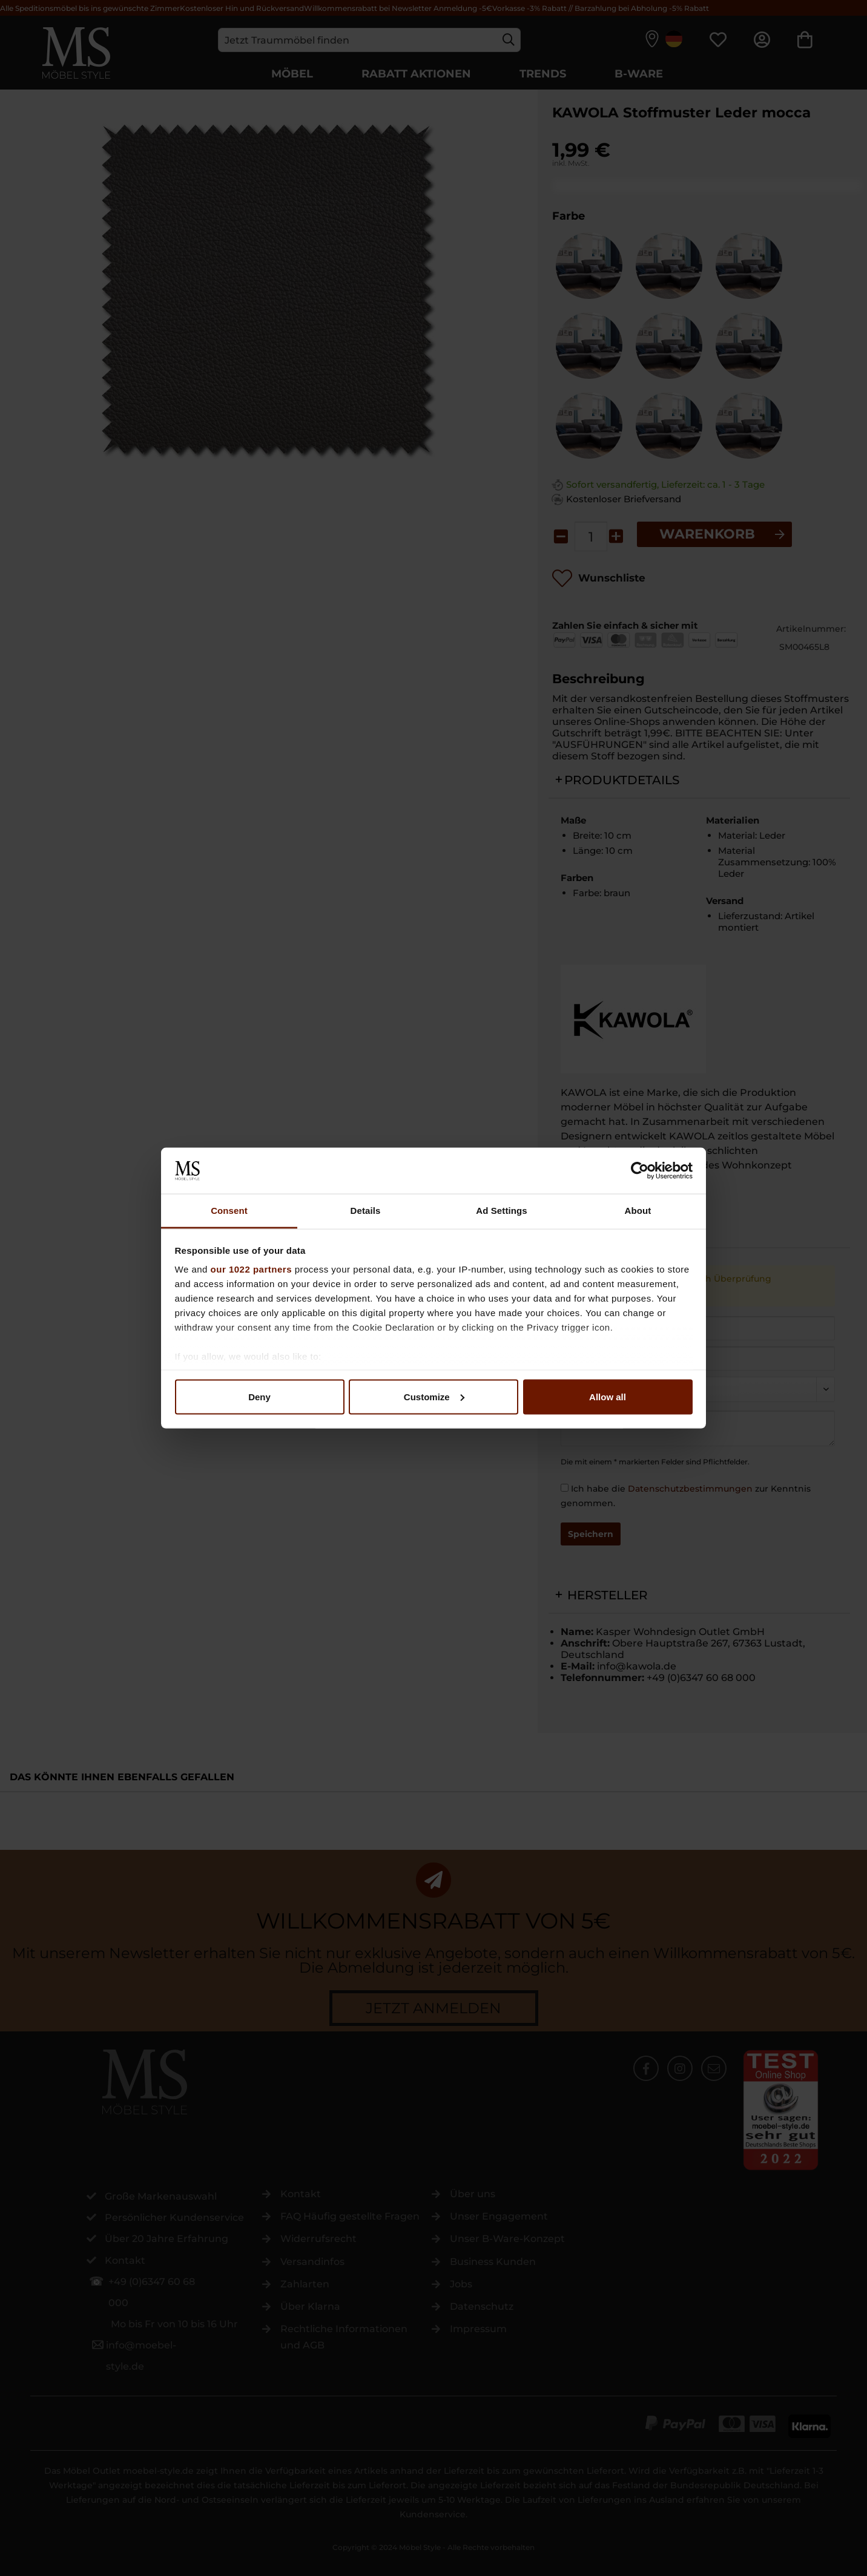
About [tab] (638, 1210)
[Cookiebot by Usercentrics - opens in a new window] (640, 1170)
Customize (434, 1396)
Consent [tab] (229, 1210)
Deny (259, 1396)
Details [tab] (366, 1210)
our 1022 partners (251, 1269)
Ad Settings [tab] (501, 1210)
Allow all (607, 1396)
